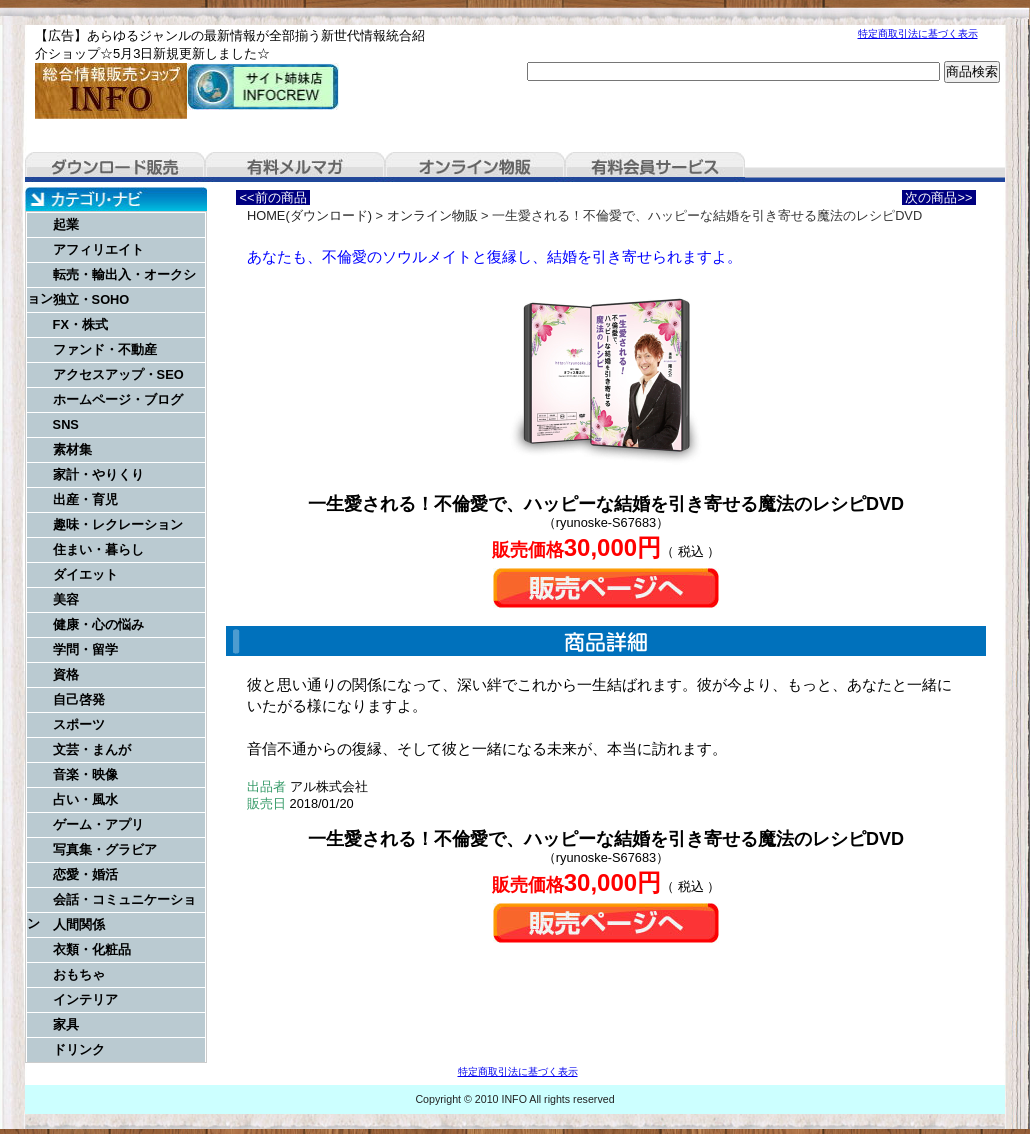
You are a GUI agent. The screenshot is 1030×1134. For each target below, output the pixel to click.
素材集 (72, 449)
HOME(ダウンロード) (309, 215)
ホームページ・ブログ (118, 399)
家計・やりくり (98, 474)
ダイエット (85, 574)
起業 (66, 224)
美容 (66, 599)
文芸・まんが (92, 749)
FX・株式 (80, 324)
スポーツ (79, 724)
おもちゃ (79, 974)
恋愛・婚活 (85, 874)
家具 (66, 1024)
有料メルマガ (295, 167)
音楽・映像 (85, 774)
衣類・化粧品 (92, 949)
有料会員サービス (655, 167)
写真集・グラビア (105, 849)
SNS (66, 424)
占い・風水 (85, 799)
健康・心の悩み (98, 624)
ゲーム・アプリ (98, 824)
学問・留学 (85, 649)
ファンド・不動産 (105, 349)
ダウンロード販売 (115, 167)
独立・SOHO (91, 299)
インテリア (85, 999)
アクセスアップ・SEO (118, 374)
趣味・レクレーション (118, 524)
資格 (66, 674)
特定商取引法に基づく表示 (918, 33)
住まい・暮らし (98, 549)
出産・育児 (85, 499)
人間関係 (79, 924)
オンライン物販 (475, 167)
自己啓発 (79, 699)
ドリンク (79, 1049)
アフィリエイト (98, 249)
